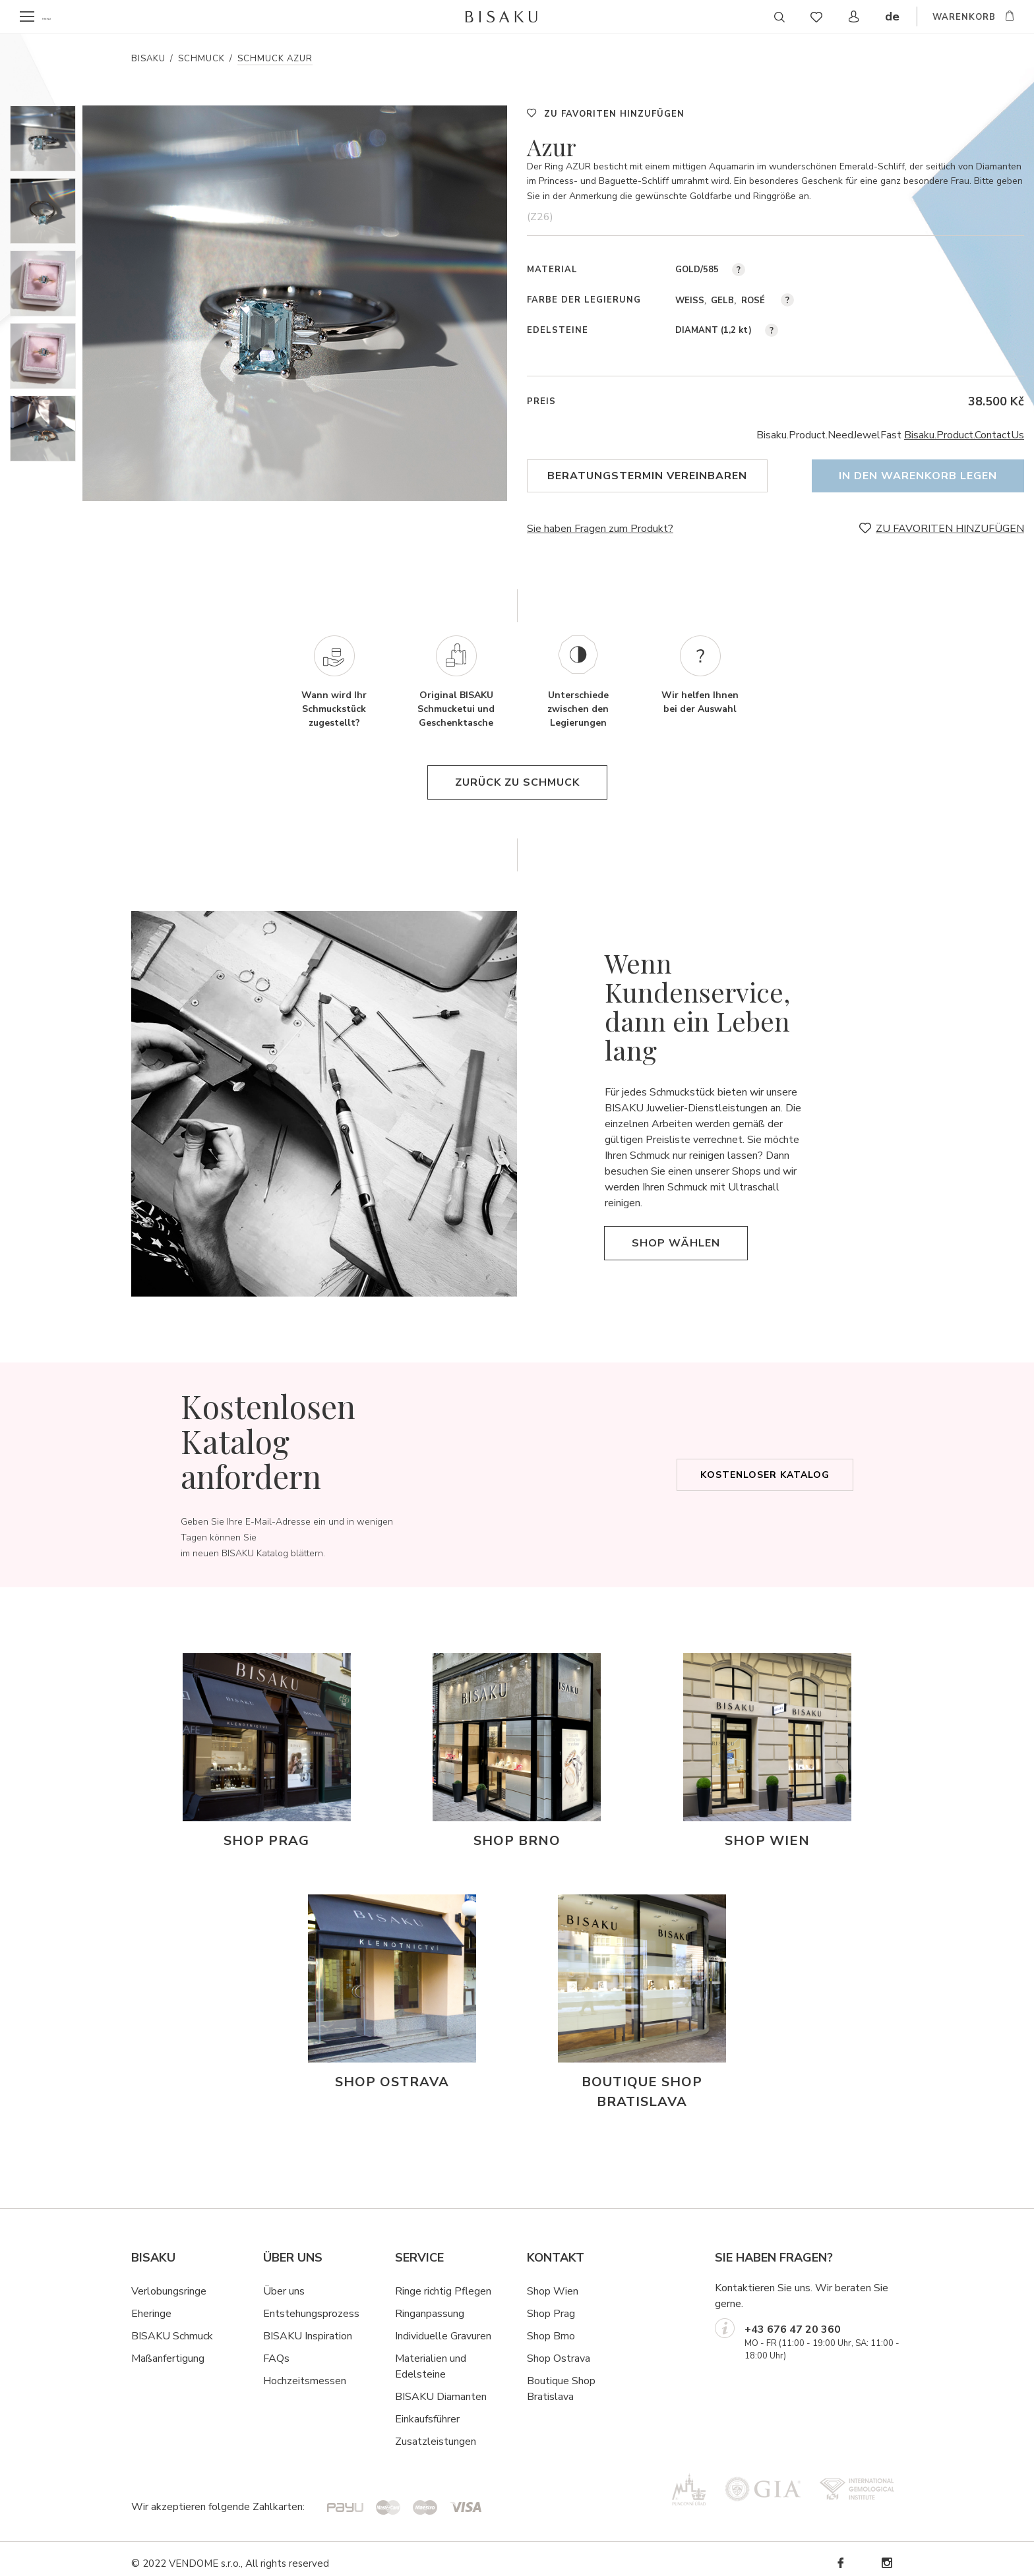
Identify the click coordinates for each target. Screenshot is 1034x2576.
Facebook (840, 2554)
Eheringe (151, 2304)
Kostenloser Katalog (765, 1465)
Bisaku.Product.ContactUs (964, 435)
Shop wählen (676, 1234)
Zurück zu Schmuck (517, 774)
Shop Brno (551, 2327)
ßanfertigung (175, 2349)
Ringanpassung (429, 2304)
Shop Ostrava (558, 2349)
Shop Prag (551, 2304)
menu (54, 17)
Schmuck (201, 59)
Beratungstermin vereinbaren (647, 476)
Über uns (284, 2282)
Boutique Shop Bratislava (561, 2379)
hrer (451, 2410)
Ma (138, 2349)
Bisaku (148, 59)
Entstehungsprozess (311, 2304)
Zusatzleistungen (435, 2432)
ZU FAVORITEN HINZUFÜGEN (614, 114)
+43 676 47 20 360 (793, 2320)
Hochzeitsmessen (304, 2371)
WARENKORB (964, 18)
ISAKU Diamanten (444, 2387)
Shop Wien (552, 2282)
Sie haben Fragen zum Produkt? (600, 520)
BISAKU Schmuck (172, 2327)
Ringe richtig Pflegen (443, 2282)
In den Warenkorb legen (918, 476)
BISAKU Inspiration (307, 2327)
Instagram (886, 2554)
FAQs (276, 2349)
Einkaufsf (416, 2410)
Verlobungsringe (168, 2282)
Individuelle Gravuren (443, 2327)
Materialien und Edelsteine (430, 2357)
